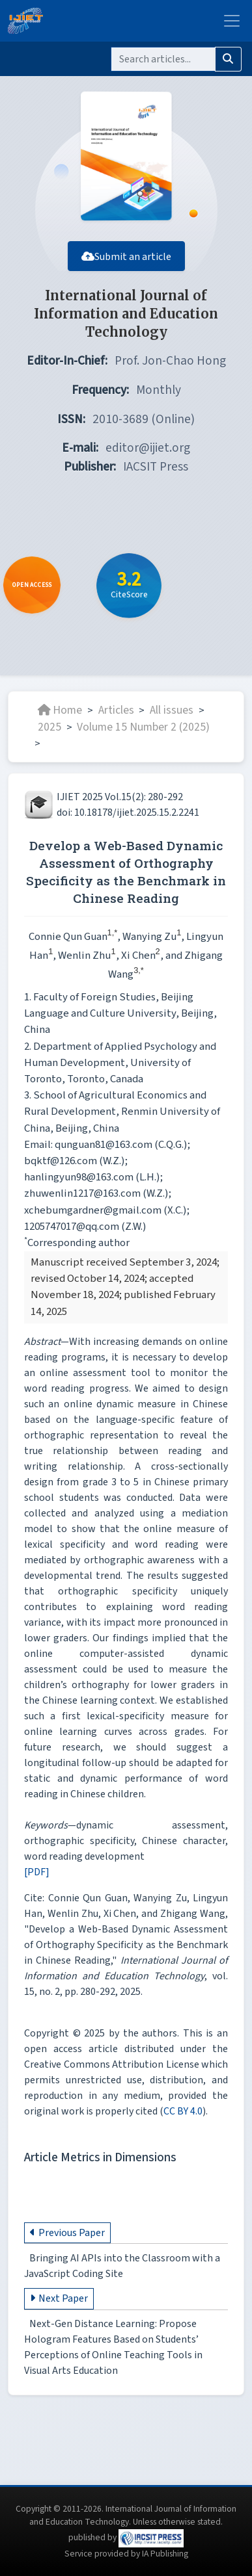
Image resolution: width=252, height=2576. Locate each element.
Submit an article (126, 257)
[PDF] (36, 1872)
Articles (116, 710)
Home (60, 710)
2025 (49, 727)
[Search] (163, 59)
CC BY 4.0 (183, 2111)
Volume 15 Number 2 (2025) (143, 727)
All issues (171, 710)
